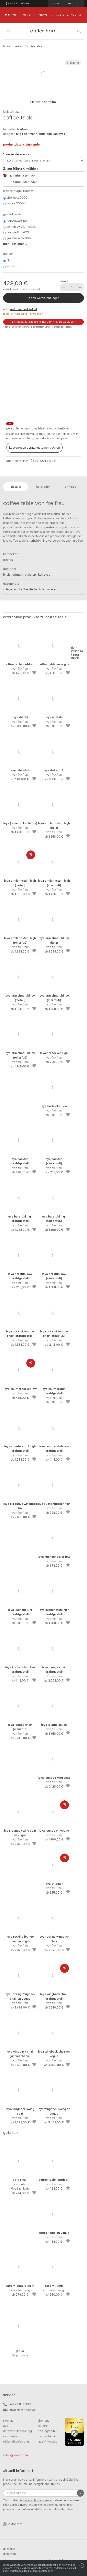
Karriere (43, 2425)
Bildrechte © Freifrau (43, 102)
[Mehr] (80, 287)
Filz (6, 260)
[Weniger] (64, 287)
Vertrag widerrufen (15, 2455)
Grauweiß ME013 (16, 232)
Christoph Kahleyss (52, 133)
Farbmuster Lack (22, 175)
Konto (56, 3)
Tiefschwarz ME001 (17, 221)
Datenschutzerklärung (17, 2431)
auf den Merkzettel (23, 309)
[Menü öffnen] (8, 31)
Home (6, 46)
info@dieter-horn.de (19, 2410)
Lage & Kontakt (47, 2441)
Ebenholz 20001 (15, 198)
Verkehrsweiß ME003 (19, 227)
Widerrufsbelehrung (16, 2441)
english (9, 2549)
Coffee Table (34, 46)
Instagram (12, 2524)
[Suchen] (79, 31)
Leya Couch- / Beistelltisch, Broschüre (29, 589)
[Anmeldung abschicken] (80, 2493)
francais (9, 2554)
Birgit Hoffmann (26, 133)
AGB (5, 2425)
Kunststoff (12, 266)
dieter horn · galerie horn (43, 31)
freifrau (19, 46)
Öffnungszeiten (48, 2431)
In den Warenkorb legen (43, 298)
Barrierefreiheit (48, 2436)
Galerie (73, 62)
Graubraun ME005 (17, 238)
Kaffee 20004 (14, 203)
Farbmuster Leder (23, 182)
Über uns (43, 2420)
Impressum (10, 2436)
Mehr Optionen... (15, 243)
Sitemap (8, 2420)
